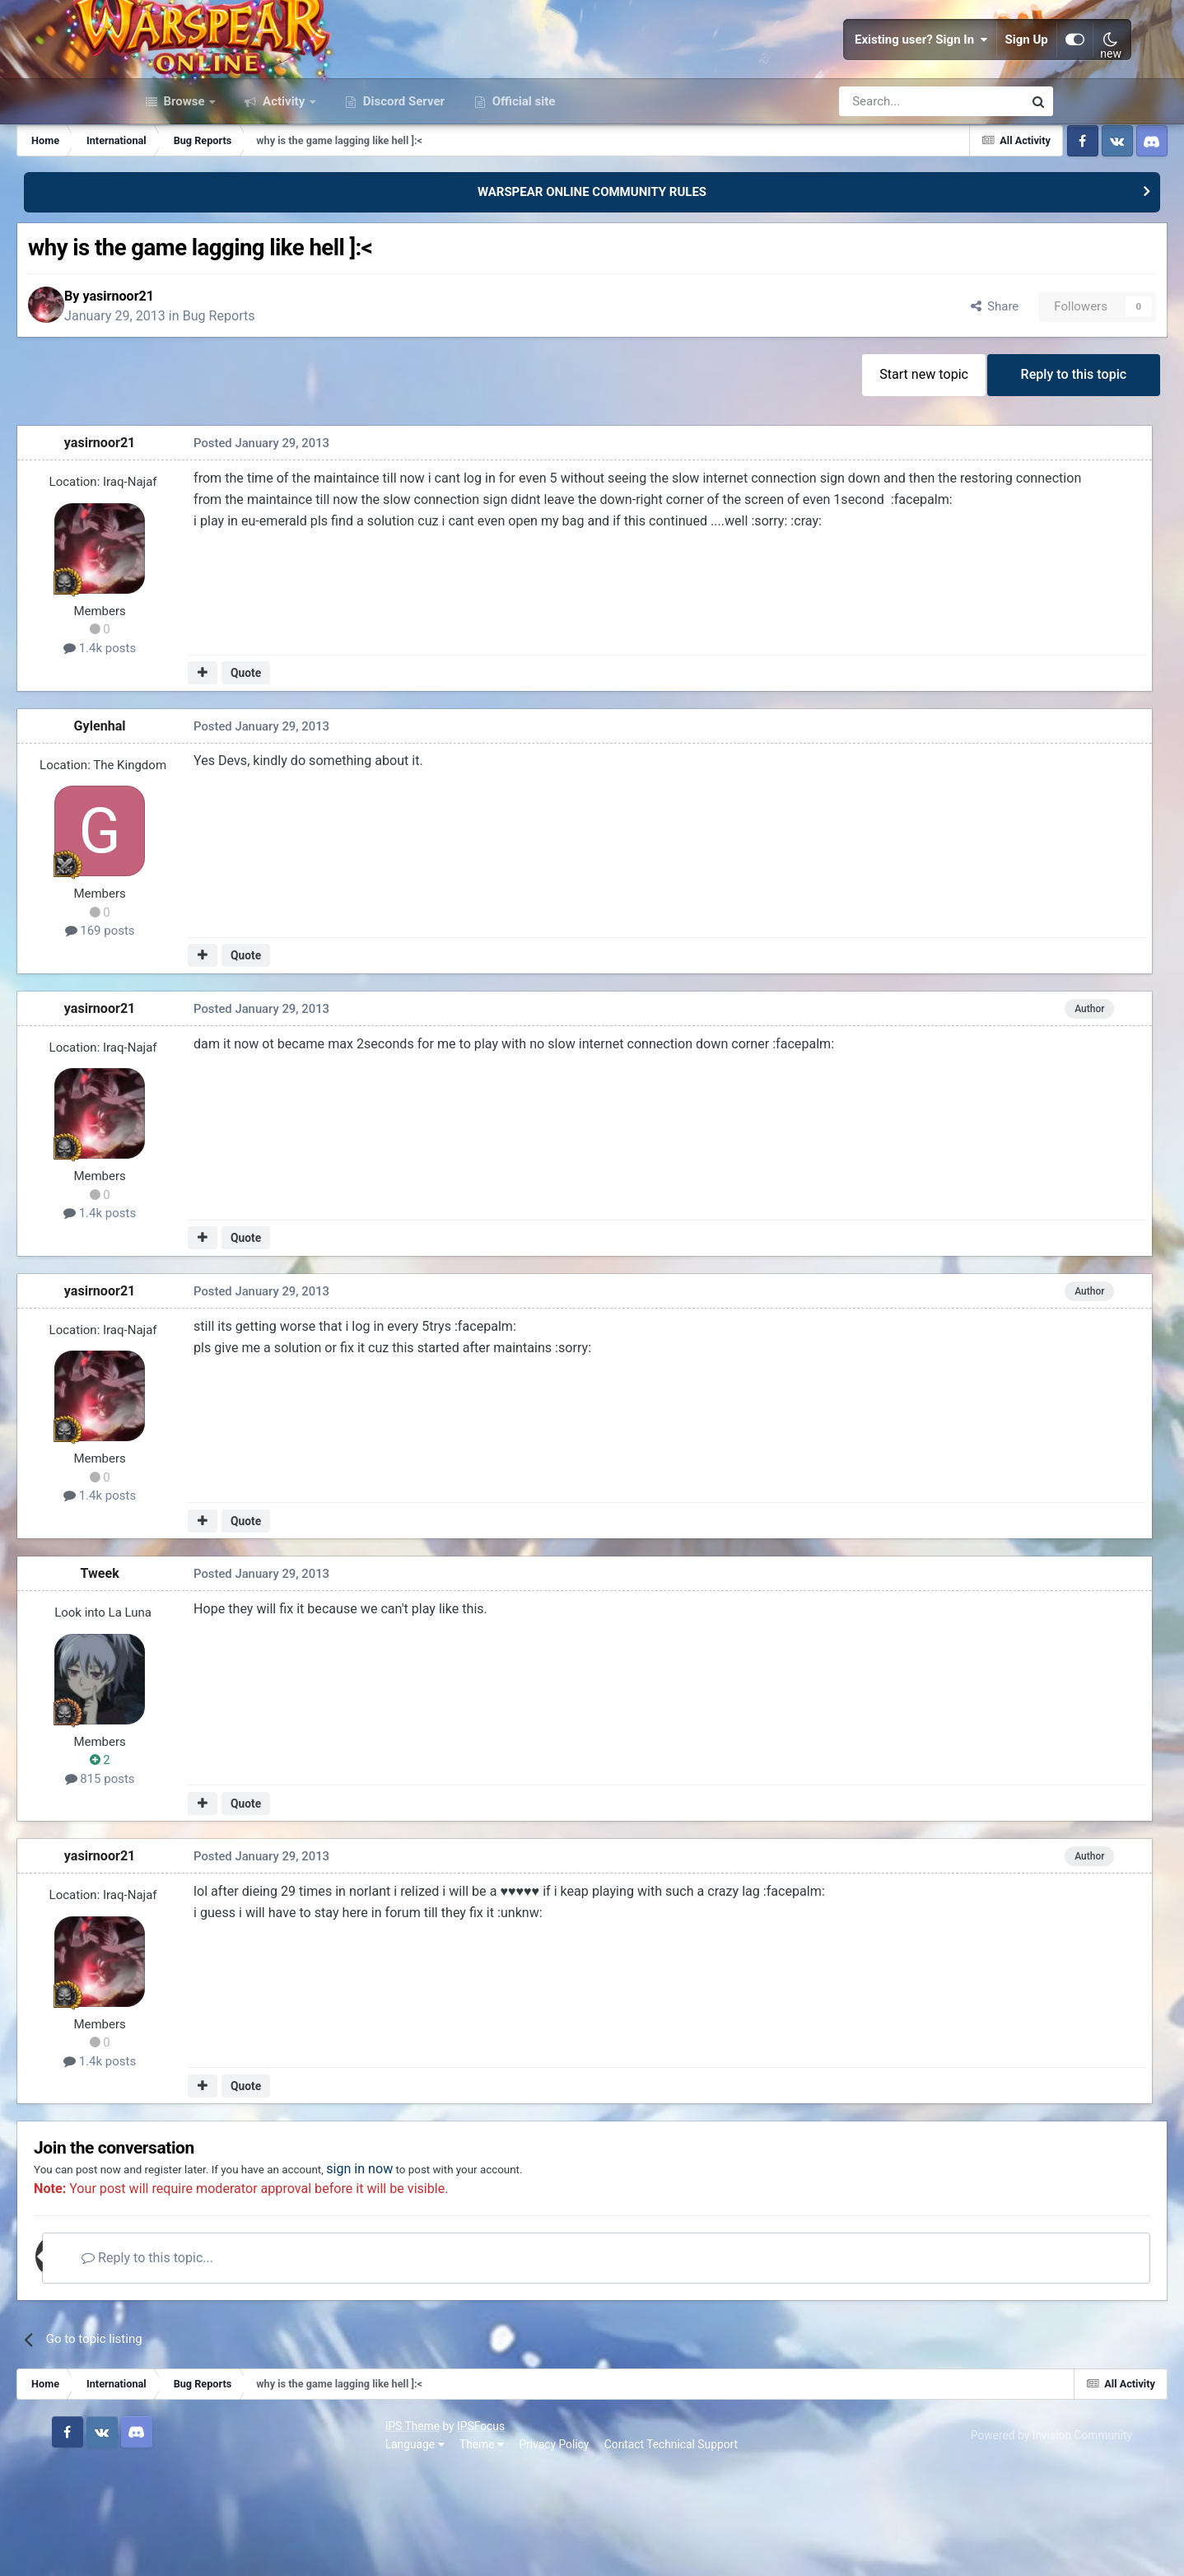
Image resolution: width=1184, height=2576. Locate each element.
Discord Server (402, 187)
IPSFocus (226, 2532)
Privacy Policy (300, 2550)
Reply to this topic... (291, 2365)
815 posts (214, 1880)
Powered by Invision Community (972, 2541)
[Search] (887, 188)
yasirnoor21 (247, 388)
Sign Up (948, 82)
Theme (227, 2550)
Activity (283, 187)
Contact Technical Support (416, 2550)
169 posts (214, 1031)
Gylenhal (214, 827)
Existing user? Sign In (843, 82)
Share (875, 398)
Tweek (213, 1674)
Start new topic (808, 472)
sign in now (533, 2276)
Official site (522, 187)
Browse (184, 187)
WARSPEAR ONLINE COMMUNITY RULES (592, 278)
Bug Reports (347, 408)
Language (160, 2550)
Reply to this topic (967, 472)
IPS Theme (158, 2532)
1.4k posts (214, 749)
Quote (354, 774)
